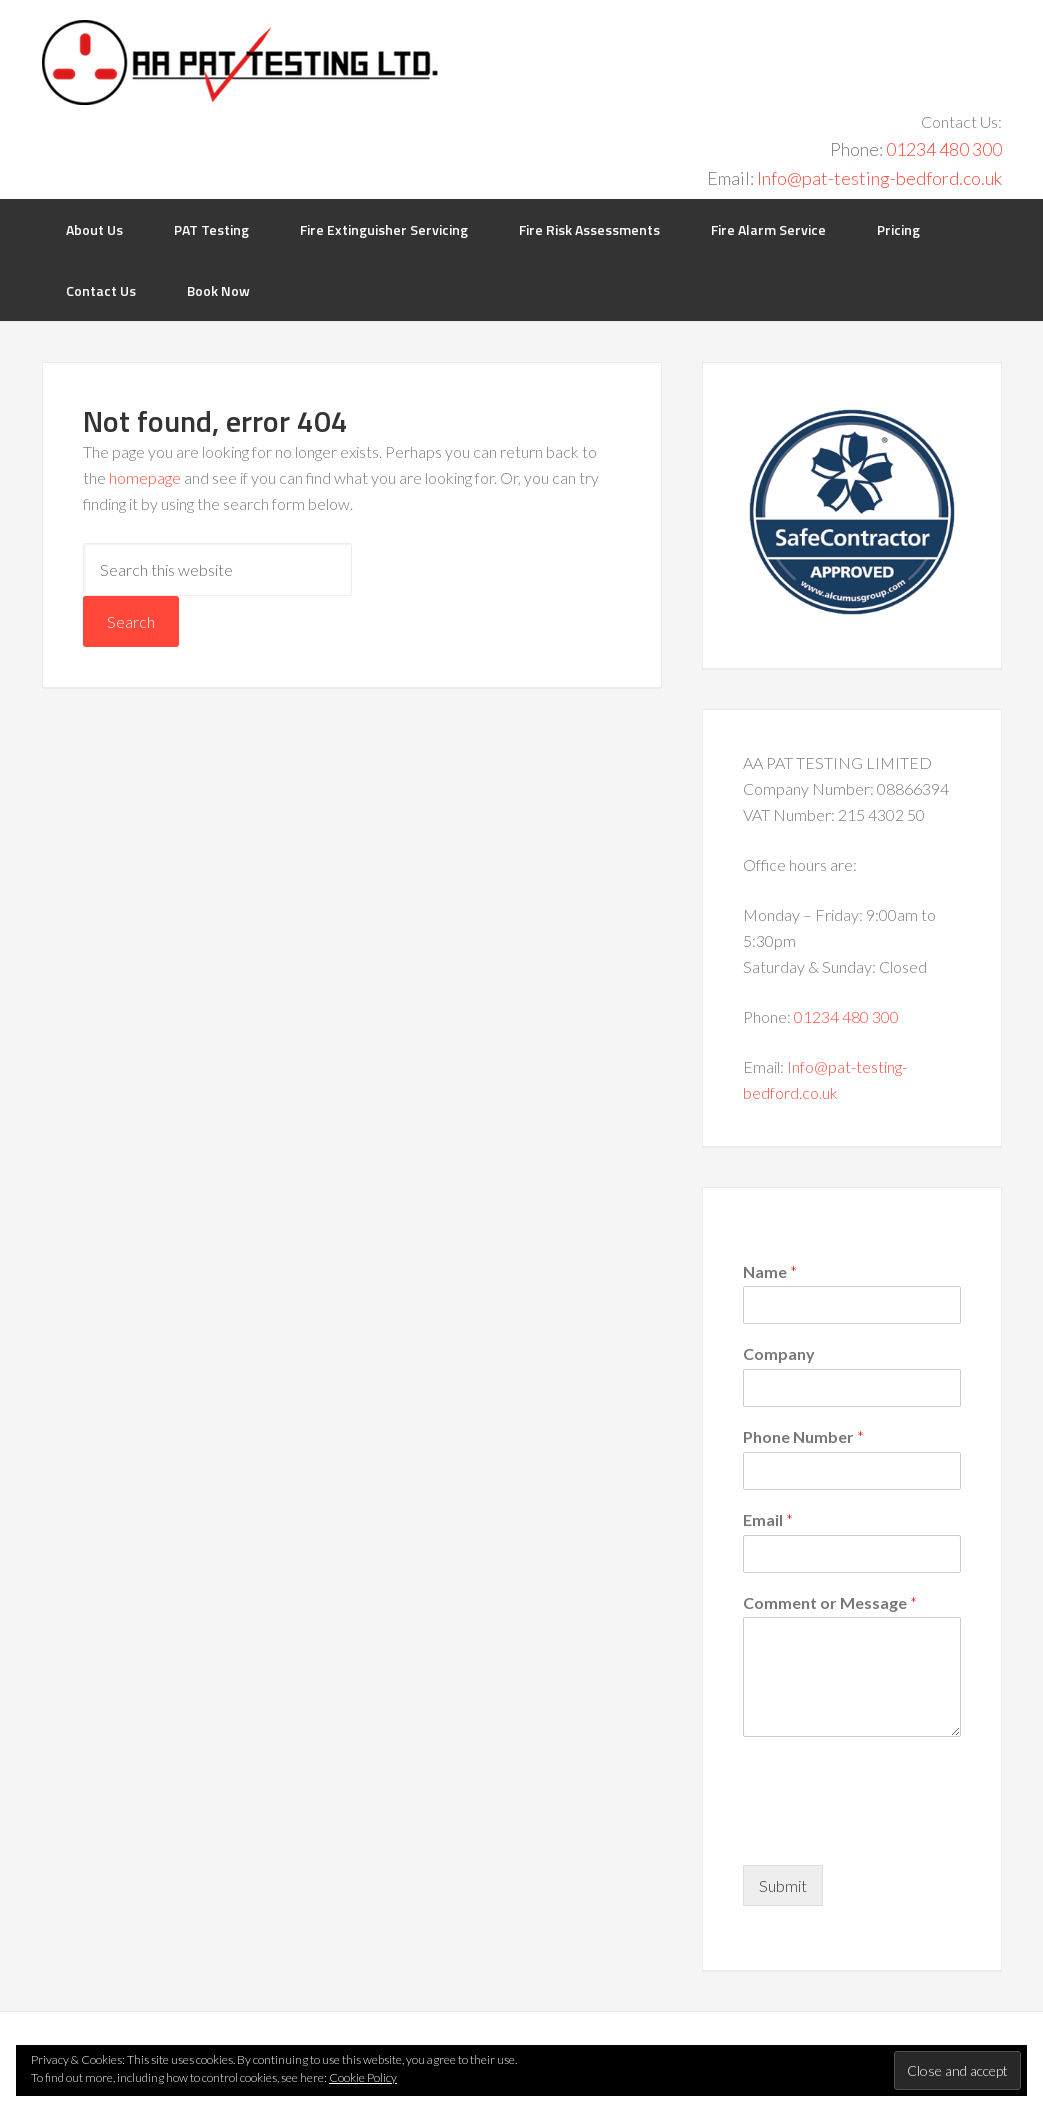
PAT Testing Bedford (240, 62)
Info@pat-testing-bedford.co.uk (879, 178)
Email (768, 1519)
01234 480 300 (944, 149)
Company (779, 1353)
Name (770, 1271)
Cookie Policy (363, 2077)
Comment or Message (830, 1602)
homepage (145, 477)
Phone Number (803, 1436)
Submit (783, 1885)
